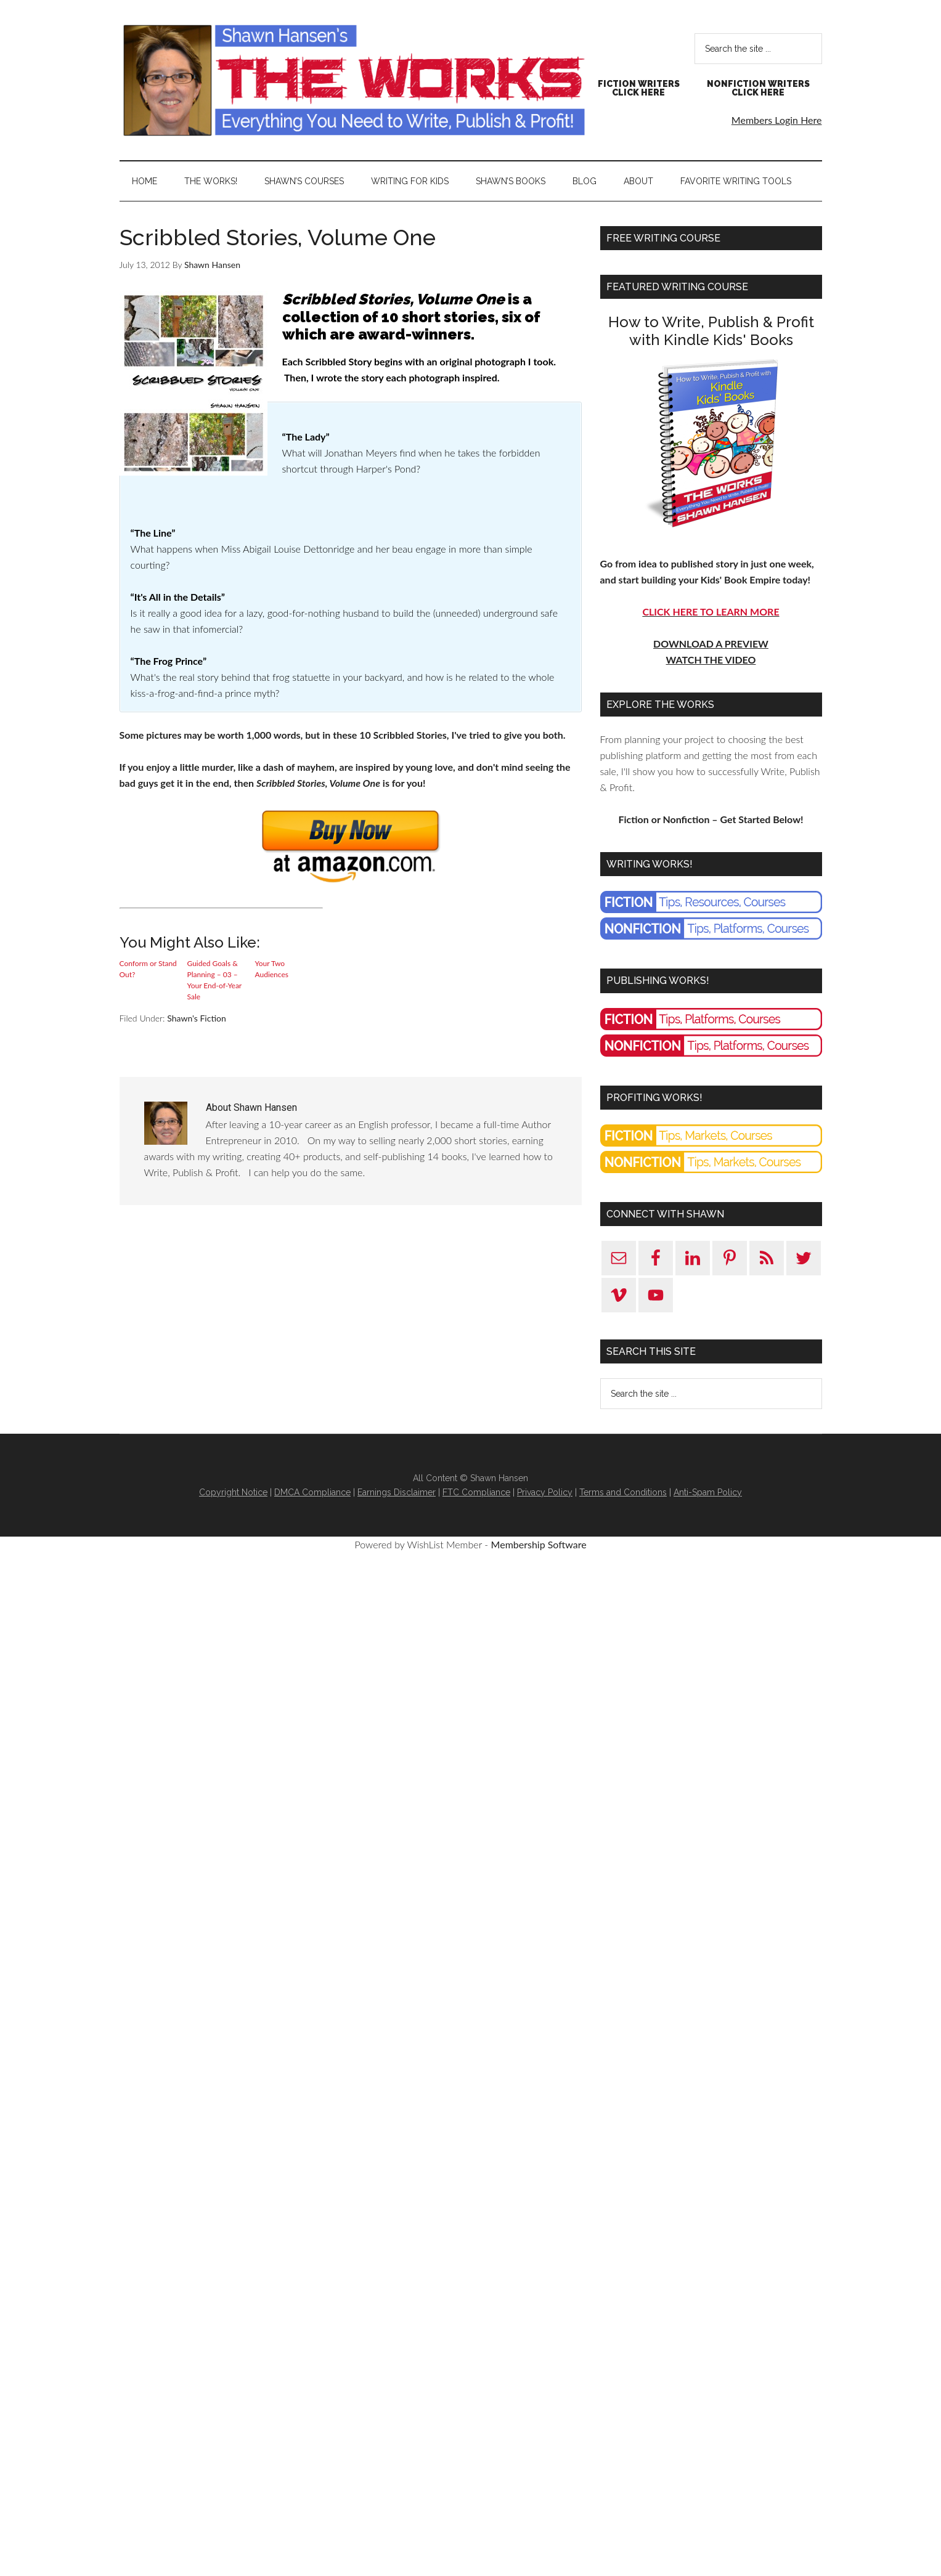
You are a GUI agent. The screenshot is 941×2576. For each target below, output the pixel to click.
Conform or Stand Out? (148, 969)
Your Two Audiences (271, 969)
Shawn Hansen (354, 80)
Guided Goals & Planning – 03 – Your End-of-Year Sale (214, 980)
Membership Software (539, 1544)
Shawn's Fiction (196, 1018)
